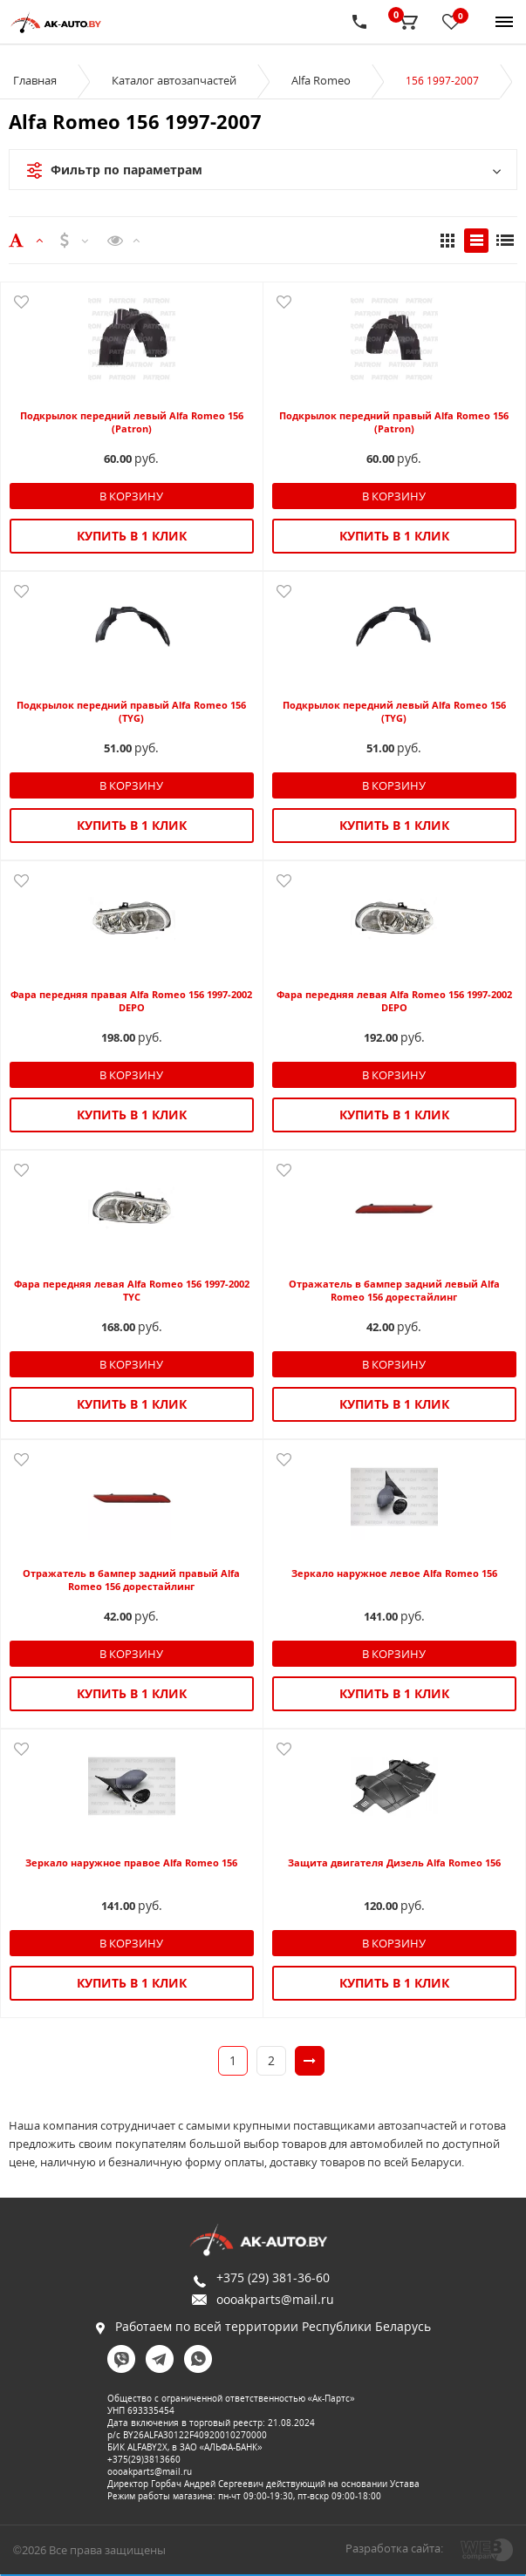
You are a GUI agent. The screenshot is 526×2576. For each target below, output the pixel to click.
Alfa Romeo (321, 80)
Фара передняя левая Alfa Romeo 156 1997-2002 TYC (131, 1290)
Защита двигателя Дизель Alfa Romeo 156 (394, 1862)
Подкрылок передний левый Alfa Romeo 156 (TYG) (394, 711)
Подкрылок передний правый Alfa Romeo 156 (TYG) (131, 711)
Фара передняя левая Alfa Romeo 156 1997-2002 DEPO (394, 1001)
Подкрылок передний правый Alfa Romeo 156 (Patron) (394, 422)
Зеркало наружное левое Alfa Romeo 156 (394, 1573)
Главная (35, 80)
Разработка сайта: (394, 2548)
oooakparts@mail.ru (275, 2299)
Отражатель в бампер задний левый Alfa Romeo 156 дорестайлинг (394, 1290)
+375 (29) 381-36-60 (273, 2277)
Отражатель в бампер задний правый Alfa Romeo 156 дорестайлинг (131, 1580)
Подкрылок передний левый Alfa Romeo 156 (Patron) (131, 422)
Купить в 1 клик (132, 535)
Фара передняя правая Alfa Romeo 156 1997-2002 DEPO (131, 1001)
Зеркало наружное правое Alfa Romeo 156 (131, 1862)
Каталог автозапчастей (174, 80)
